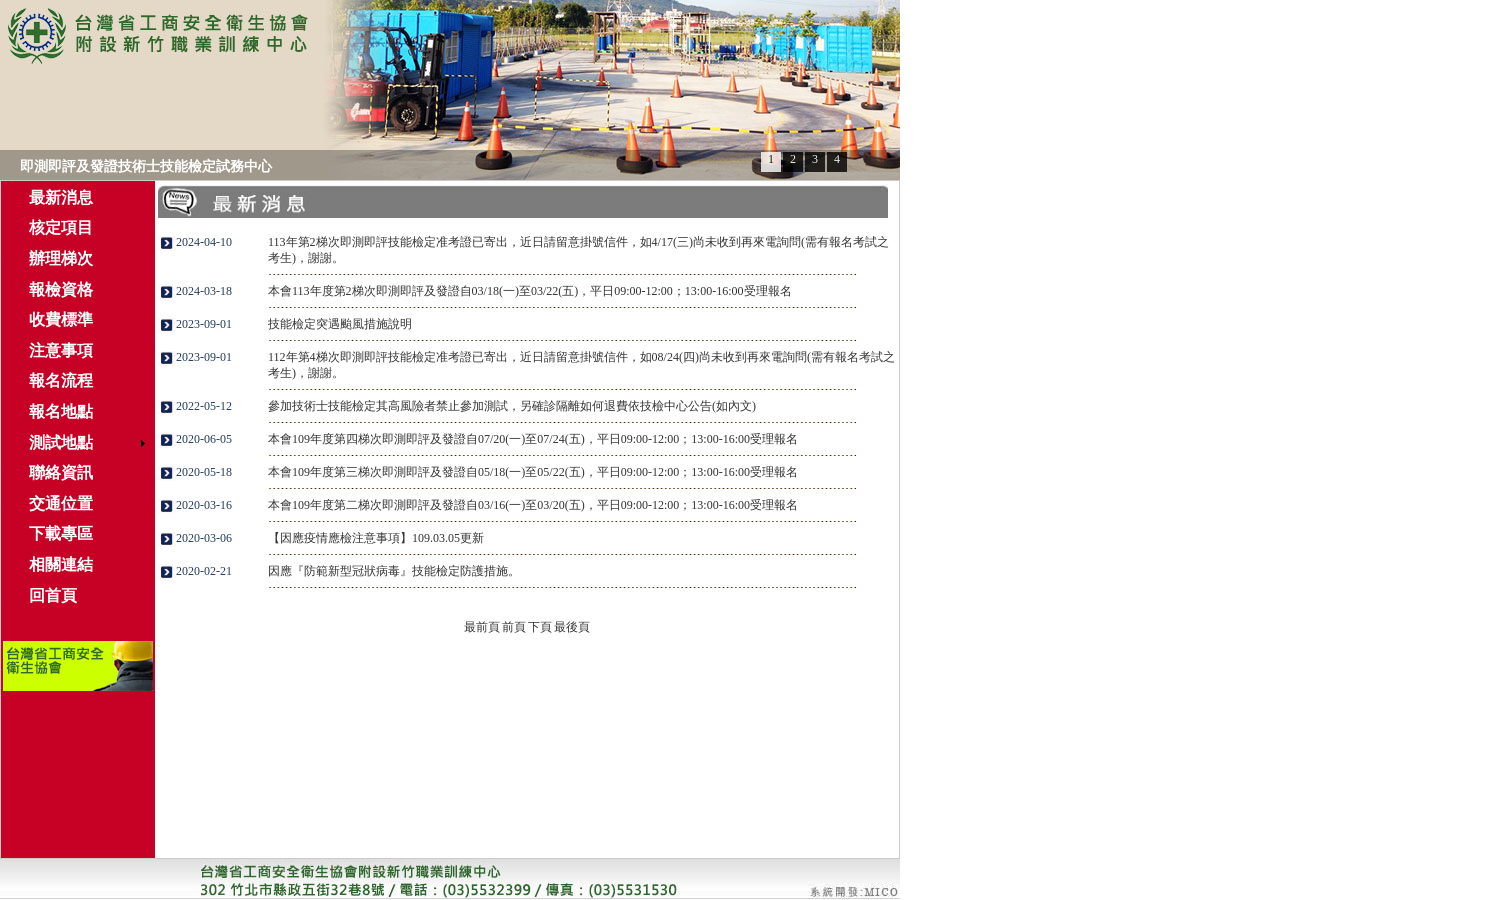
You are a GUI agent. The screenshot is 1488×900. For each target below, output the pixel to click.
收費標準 (61, 319)
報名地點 (61, 411)
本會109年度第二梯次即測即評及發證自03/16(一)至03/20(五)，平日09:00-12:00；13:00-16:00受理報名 (533, 505)
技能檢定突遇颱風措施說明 (340, 324)
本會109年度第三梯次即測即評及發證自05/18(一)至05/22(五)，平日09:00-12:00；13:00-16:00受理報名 (533, 472)
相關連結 (61, 564)
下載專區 (61, 533)
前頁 (514, 627)
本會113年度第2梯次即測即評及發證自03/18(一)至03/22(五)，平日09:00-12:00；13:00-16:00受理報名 (530, 291)
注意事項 (61, 350)
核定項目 (61, 227)
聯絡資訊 (61, 472)
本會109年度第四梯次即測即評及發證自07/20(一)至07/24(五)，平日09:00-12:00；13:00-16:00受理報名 (533, 439)
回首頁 (53, 595)
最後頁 (572, 627)
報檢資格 (61, 289)
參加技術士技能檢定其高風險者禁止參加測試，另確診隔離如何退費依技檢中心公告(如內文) (512, 406)
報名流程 (61, 380)
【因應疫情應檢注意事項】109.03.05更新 (376, 538)
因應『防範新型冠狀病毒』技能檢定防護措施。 (394, 571)
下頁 (540, 627)
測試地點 (61, 442)
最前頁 (482, 627)
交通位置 (61, 503)
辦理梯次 (61, 258)
